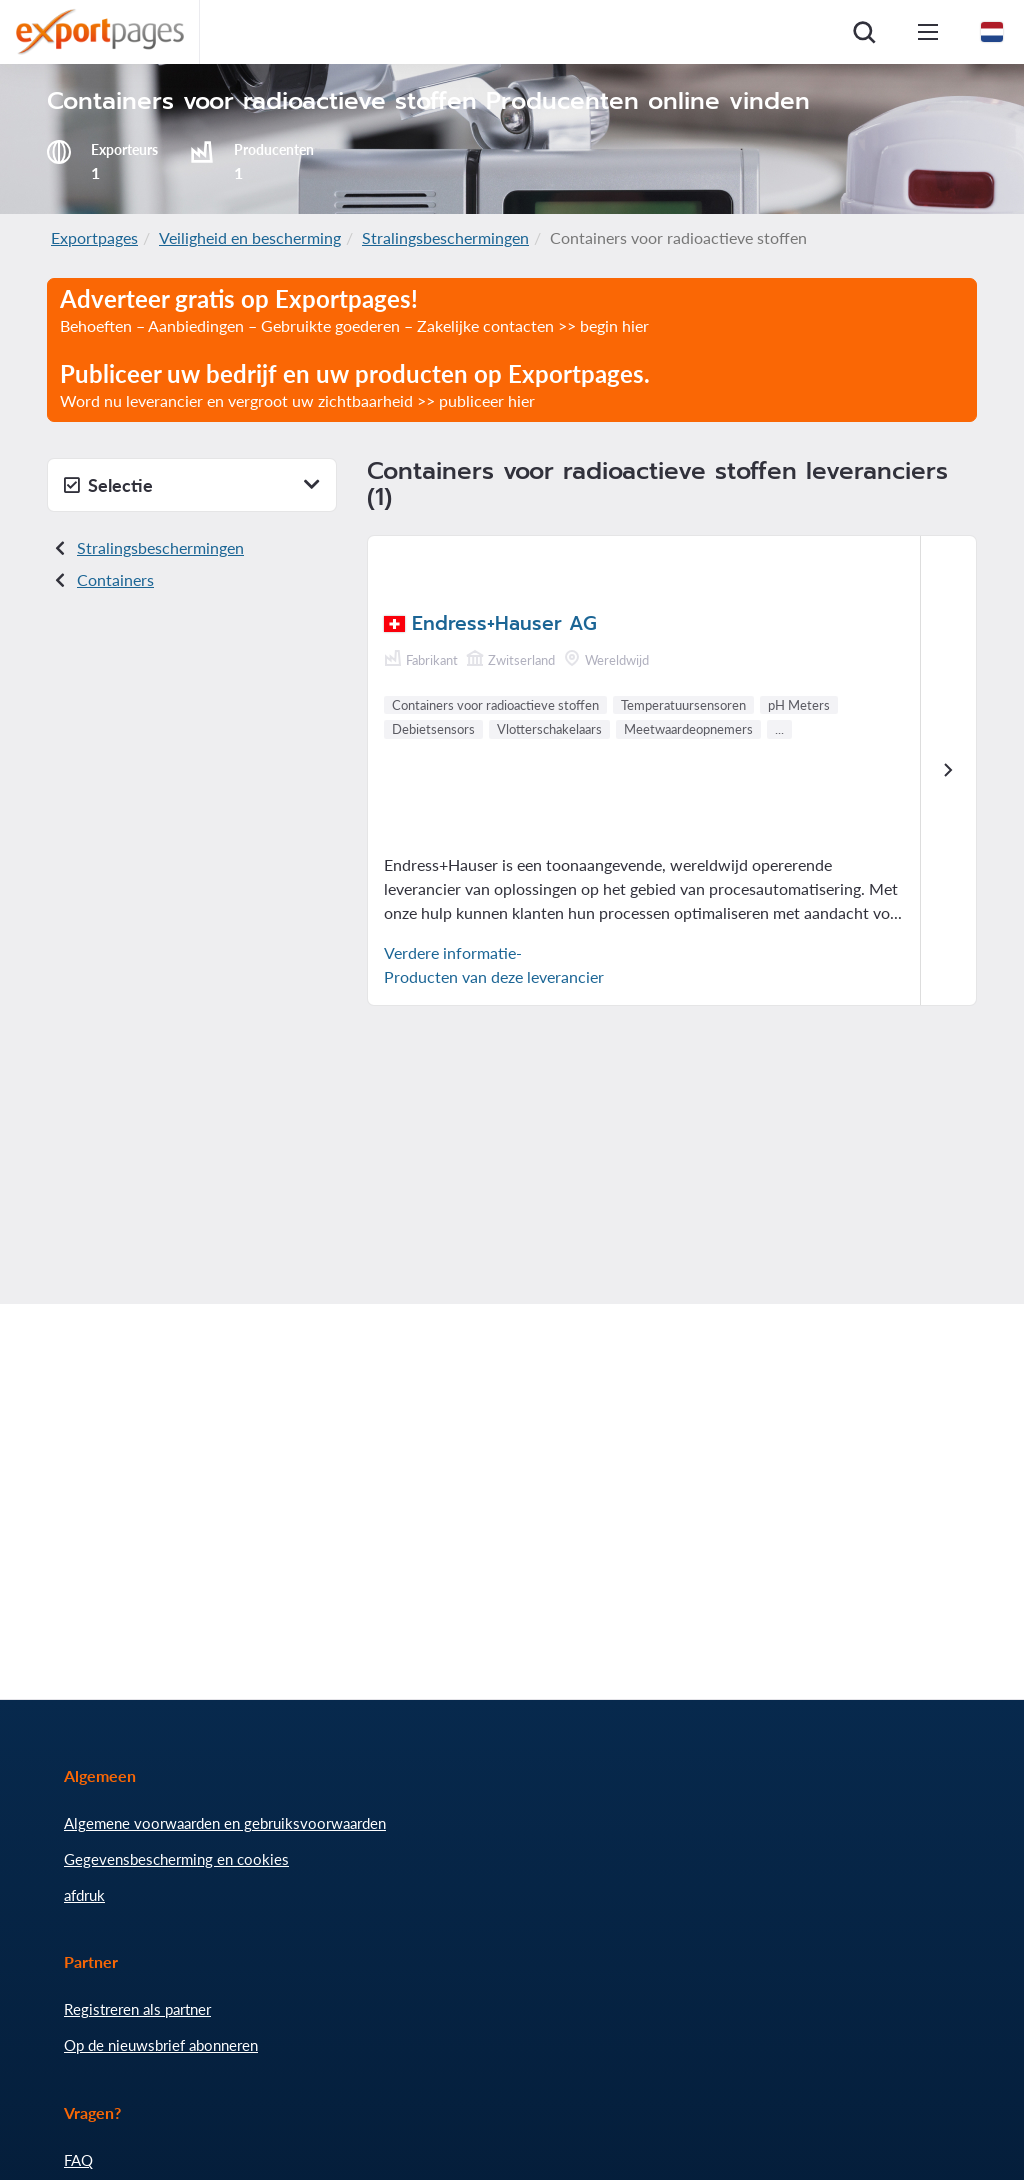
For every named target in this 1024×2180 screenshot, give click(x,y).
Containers (115, 579)
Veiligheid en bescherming (250, 237)
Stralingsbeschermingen (445, 237)
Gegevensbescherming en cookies (176, 1859)
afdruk (84, 1895)
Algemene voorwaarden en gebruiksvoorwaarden (225, 1823)
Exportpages (94, 237)
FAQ (78, 2160)
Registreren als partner (137, 2009)
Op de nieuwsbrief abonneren (161, 2045)
